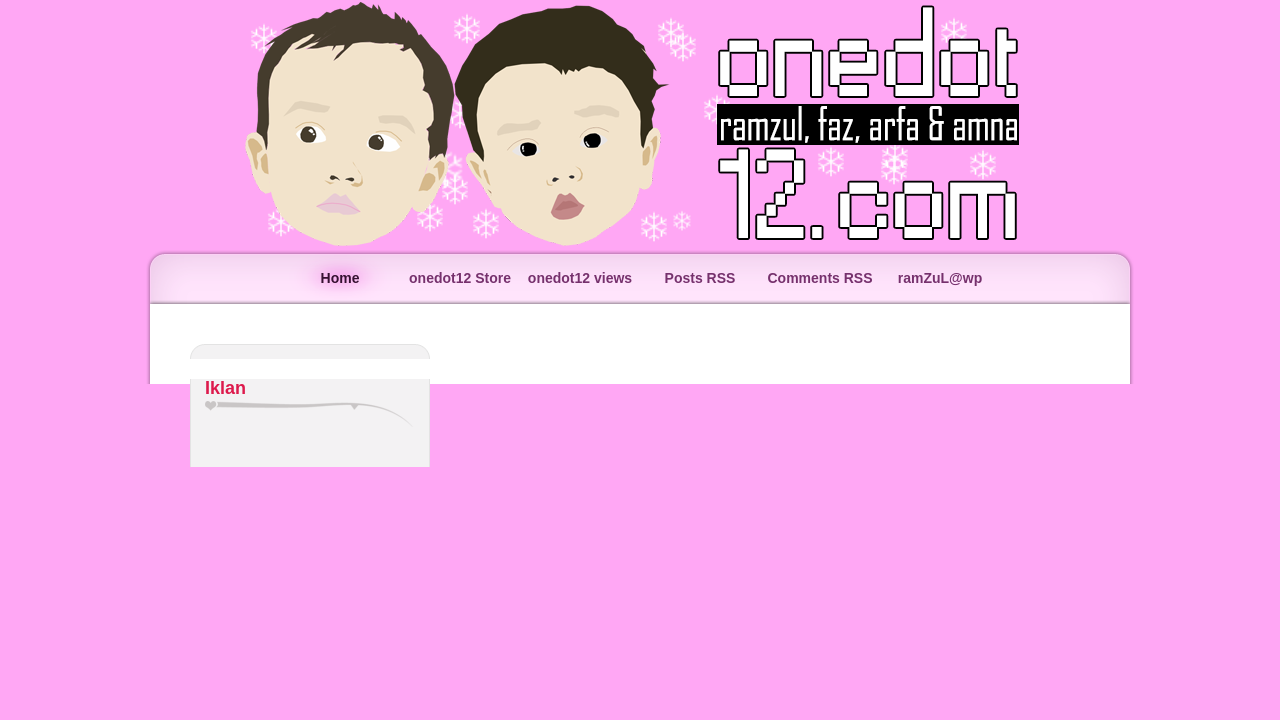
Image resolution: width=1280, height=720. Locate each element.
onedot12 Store (460, 278)
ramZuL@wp (940, 278)
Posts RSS (700, 278)
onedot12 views (580, 278)
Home (340, 278)
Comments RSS (819, 278)
